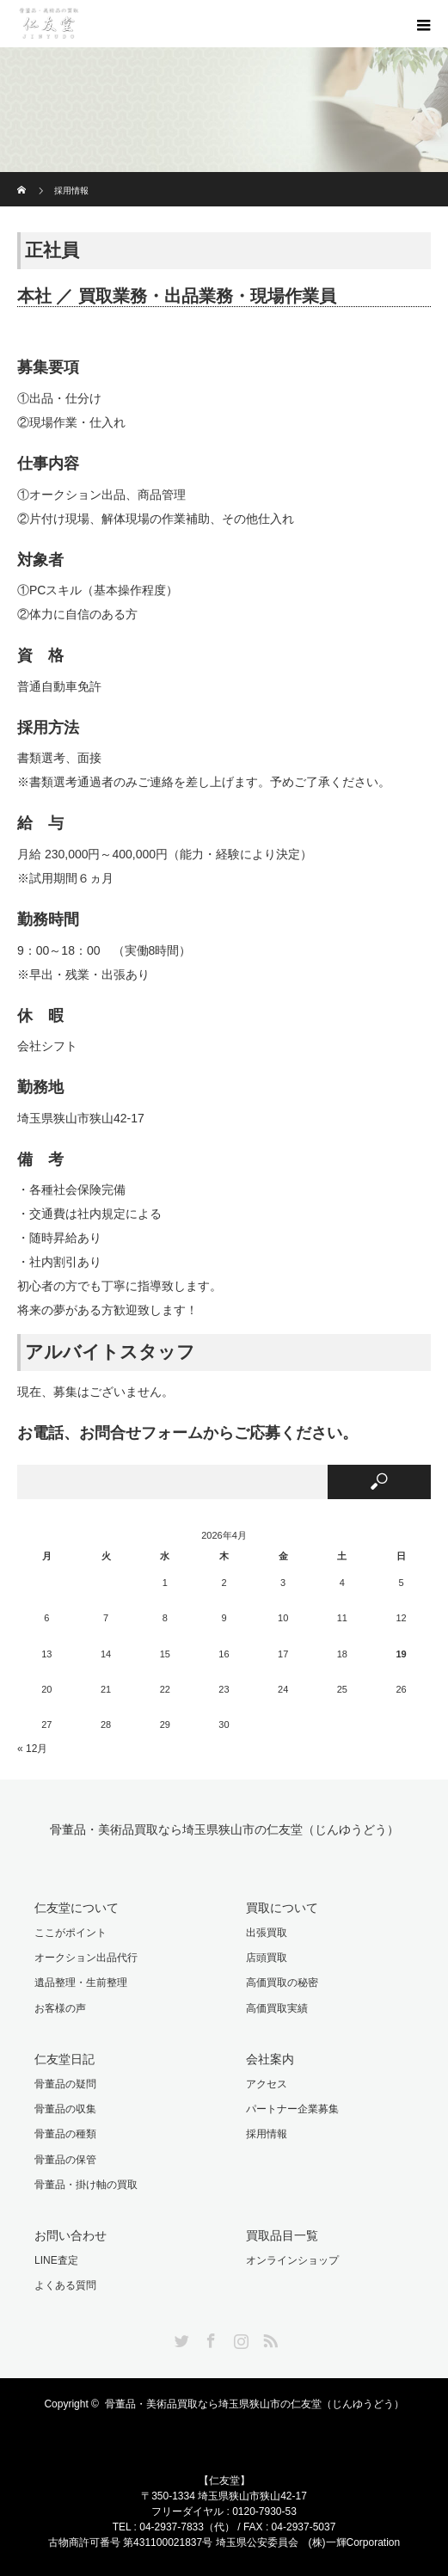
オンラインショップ (292, 2260)
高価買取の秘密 (282, 1983)
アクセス (266, 2084)
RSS (268, 2338)
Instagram (239, 2338)
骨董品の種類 (65, 2134)
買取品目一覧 (282, 2235)
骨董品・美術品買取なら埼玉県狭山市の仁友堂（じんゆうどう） (224, 1829)
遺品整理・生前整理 (80, 1983)
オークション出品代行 (86, 1958)
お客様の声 (60, 2008)
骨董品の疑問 (65, 2084)
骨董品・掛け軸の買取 (86, 2185)
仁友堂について (76, 1908)
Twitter (180, 2338)
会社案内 (270, 2059)
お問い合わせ (70, 2235)
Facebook (209, 2338)
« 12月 (32, 1749)
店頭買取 (266, 1958)
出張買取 (266, 1933)
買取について (282, 1908)
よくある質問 (65, 2285)
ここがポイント (70, 1933)
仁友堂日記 (64, 2059)
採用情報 (266, 2134)
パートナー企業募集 (292, 2109)
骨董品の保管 (65, 2160)
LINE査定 (56, 2260)
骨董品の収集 (65, 2109)
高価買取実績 (277, 2008)
